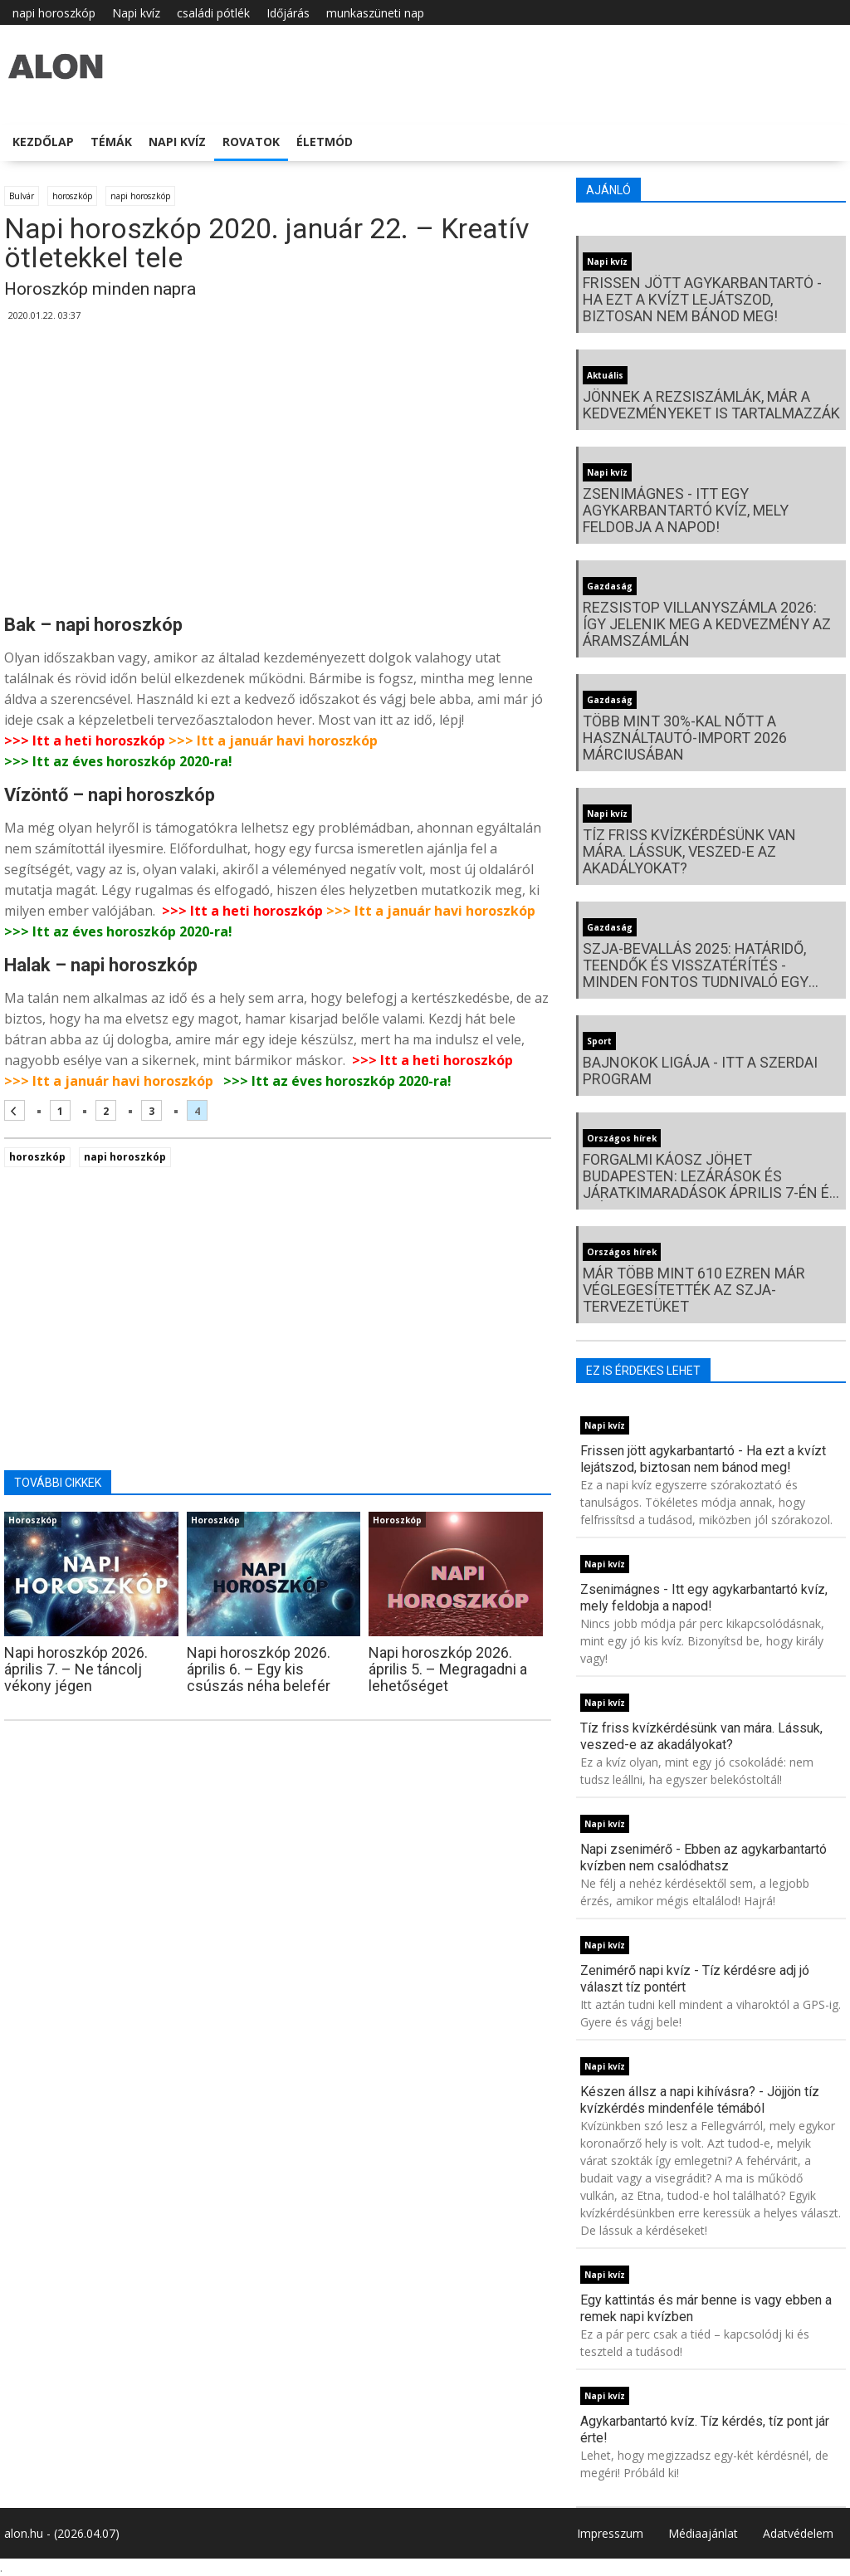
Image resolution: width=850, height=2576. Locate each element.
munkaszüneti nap (375, 13)
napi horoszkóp (53, 13)
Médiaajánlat (703, 2533)
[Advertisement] (277, 473)
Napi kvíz (136, 13)
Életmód (324, 141)
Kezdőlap (43, 141)
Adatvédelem (798, 2533)
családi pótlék (213, 13)
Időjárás (288, 13)
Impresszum (610, 2533)
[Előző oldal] (14, 1110)
